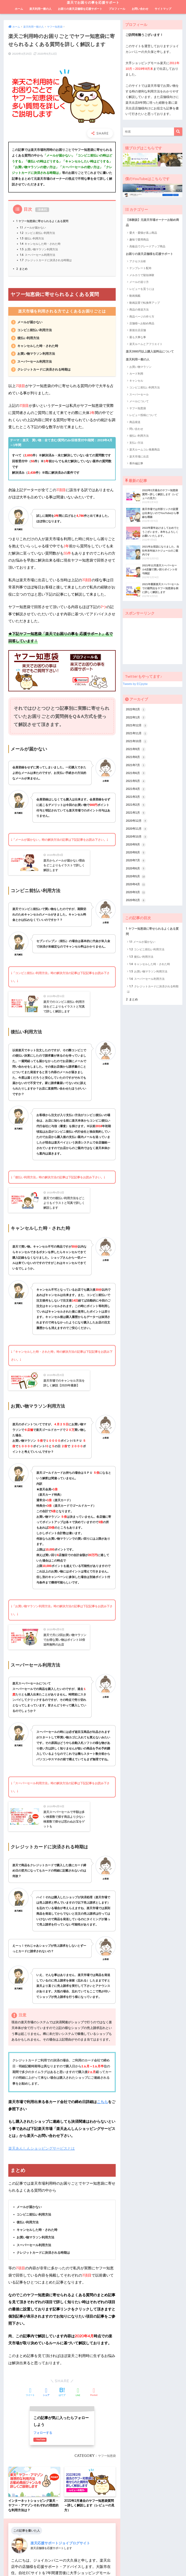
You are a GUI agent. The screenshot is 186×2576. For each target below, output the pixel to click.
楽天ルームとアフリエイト (146, 344)
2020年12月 (137, 826)
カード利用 (136, 375)
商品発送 (134, 423)
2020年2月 (136, 908)
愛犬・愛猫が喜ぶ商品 (143, 233)
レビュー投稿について (143, 416)
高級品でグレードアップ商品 (147, 247)
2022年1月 (136, 719)
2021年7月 (136, 769)
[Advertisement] (152, 643)
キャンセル (136, 382)
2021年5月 (136, 785)
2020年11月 (137, 834)
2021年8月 (136, 760)
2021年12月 (137, 727)
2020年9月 (136, 851)
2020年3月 (136, 900)
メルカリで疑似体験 (141, 276)
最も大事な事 (137, 337)
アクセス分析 (137, 262)
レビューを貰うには (141, 289)
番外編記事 (136, 464)
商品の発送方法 (139, 310)
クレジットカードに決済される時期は (46, 262)
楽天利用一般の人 (40, 8)
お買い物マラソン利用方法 (39, 251)
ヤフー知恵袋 (137, 409)
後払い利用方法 (32, 239)
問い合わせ (136, 430)
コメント (18, 2414)
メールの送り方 (139, 282)
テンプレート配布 (140, 269)
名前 (14, 2447)
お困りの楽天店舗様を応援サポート (80, 8)
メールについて (139, 402)
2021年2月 (136, 810)
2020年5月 (136, 884)
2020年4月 (136, 892)
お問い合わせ (140, 8)
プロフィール (117, 8)
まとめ (22, 271)
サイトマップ (163, 8)
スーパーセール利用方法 (37, 256)
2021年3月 (136, 801)
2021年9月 (136, 752)
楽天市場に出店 (139, 457)
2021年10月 (137, 744)
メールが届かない (33, 228)
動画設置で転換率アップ (144, 303)
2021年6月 (136, 777)
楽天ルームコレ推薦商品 (144, 451)
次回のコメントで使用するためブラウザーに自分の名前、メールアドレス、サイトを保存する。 (64, 2504)
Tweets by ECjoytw (136, 685)
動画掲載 (134, 296)
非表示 (42, 210)
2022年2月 (136, 711)
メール (16, 2466)
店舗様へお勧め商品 (141, 324)
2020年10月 (137, 843)
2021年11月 (137, 736)
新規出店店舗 (137, 331)
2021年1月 (136, 818)
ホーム (19, 8)
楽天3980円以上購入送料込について (151, 352)
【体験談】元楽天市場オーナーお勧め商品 (151, 222)
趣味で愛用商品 (139, 240)
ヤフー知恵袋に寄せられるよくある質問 (44, 221)
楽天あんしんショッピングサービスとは (41, 2159)
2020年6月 (136, 876)
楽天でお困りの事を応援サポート (93, 2)
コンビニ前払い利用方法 (37, 233)
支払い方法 (136, 444)
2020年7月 (136, 867)
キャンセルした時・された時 (40, 245)
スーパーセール (139, 395)
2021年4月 (136, 793)
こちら (102, 2112)
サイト (14, 2484)
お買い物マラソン (140, 368)
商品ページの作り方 (141, 317)
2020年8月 (136, 859)
